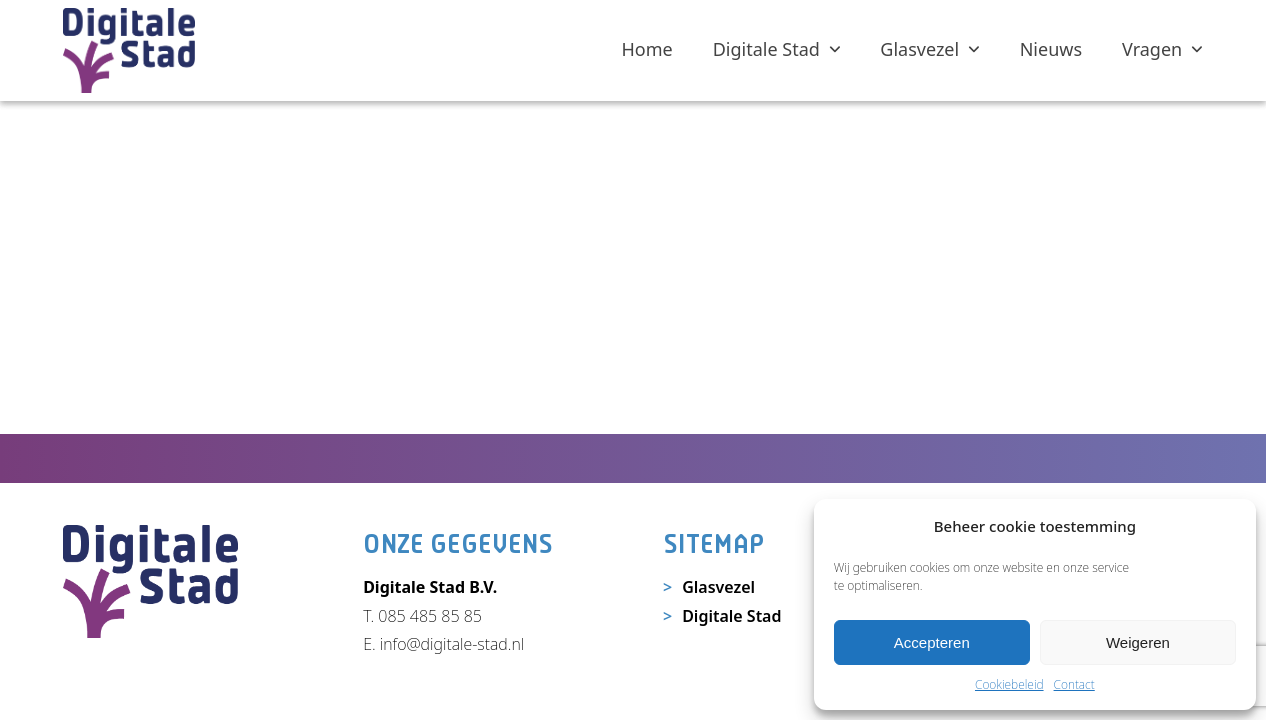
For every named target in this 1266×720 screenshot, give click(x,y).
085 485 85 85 (430, 616)
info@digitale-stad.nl (452, 644)
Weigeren (1138, 642)
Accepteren (932, 642)
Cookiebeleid (1009, 684)
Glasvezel (718, 587)
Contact (1074, 684)
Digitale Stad (731, 616)
